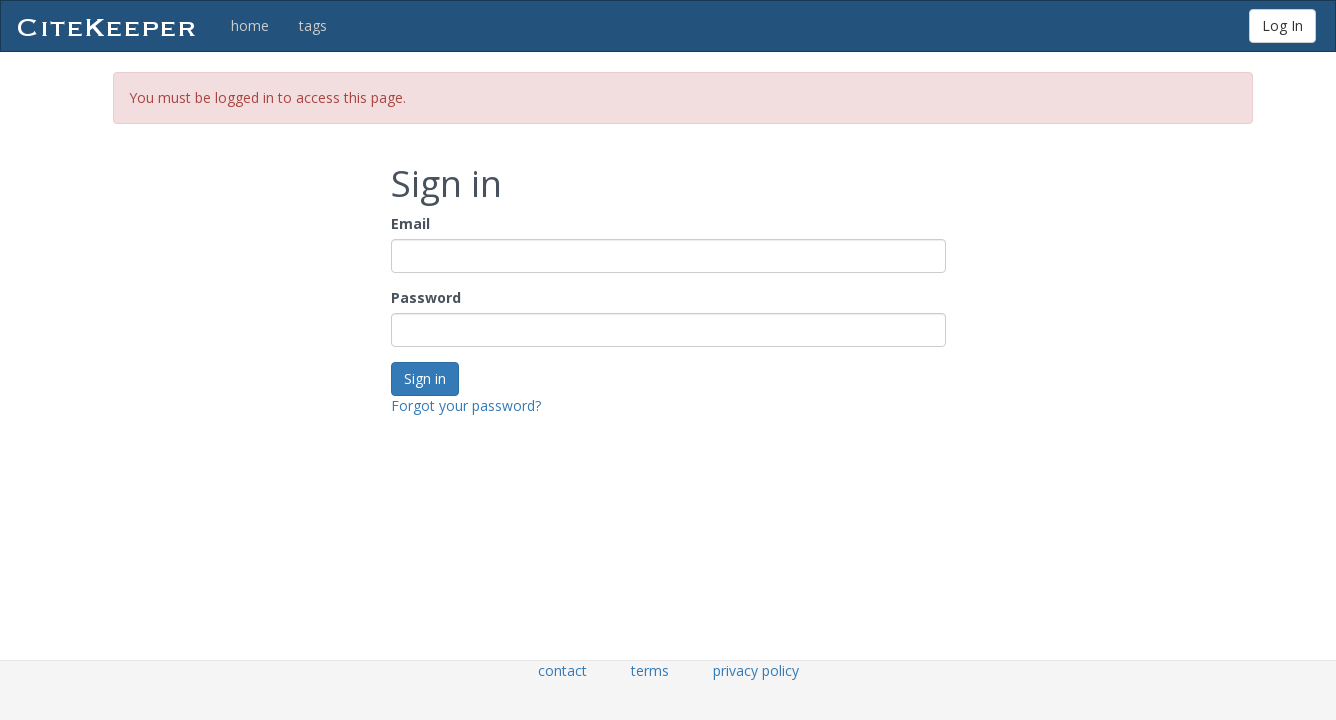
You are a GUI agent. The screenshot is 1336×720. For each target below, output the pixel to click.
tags (313, 25)
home (250, 25)
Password (426, 297)
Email (410, 223)
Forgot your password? (466, 405)
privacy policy (756, 670)
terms (650, 670)
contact (562, 670)
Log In (1282, 25)
